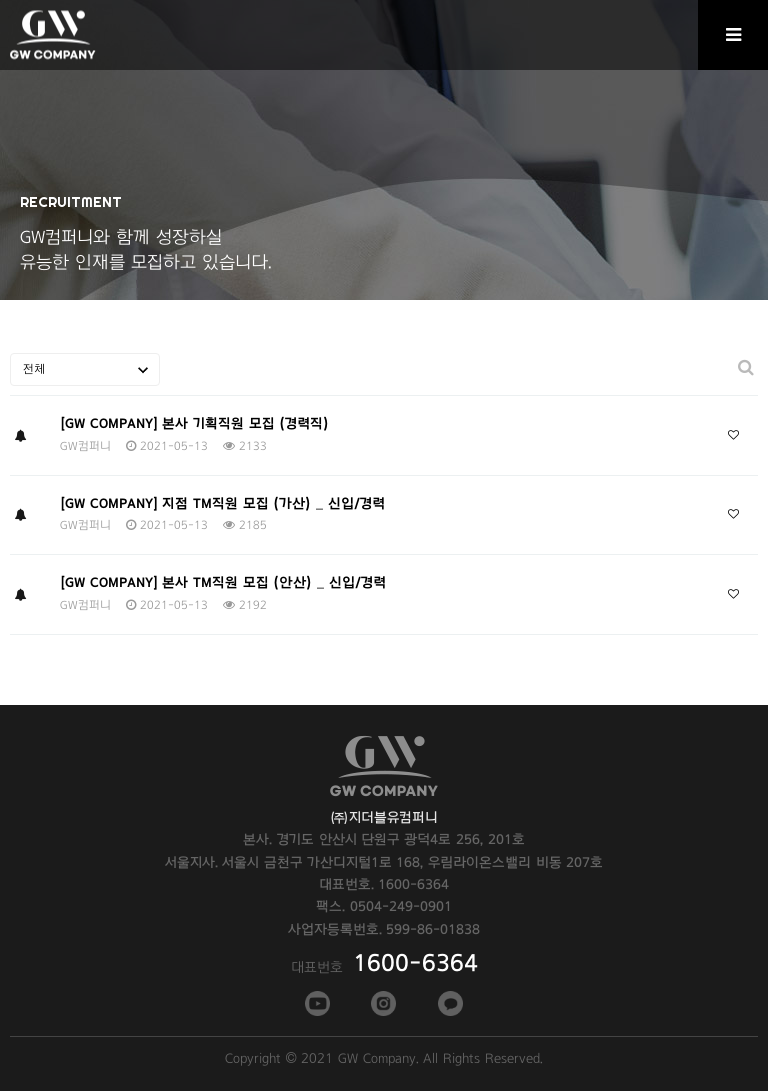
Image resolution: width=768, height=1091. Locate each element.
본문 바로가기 (0, 0)
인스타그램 (382, 1003)
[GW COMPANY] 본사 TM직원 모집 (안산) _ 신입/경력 (223, 582)
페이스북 (316, 1003)
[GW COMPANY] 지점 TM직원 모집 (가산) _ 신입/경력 (222, 503)
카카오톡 (449, 1003)
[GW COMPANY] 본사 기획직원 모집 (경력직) (194, 423)
